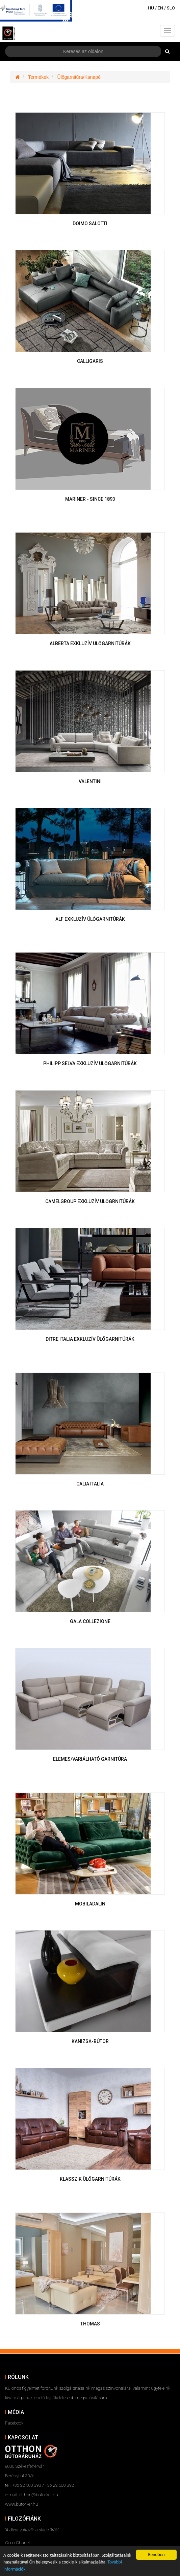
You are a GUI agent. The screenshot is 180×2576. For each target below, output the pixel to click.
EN (160, 7)
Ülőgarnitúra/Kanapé (79, 77)
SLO (171, 7)
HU (151, 7)
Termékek (38, 77)
